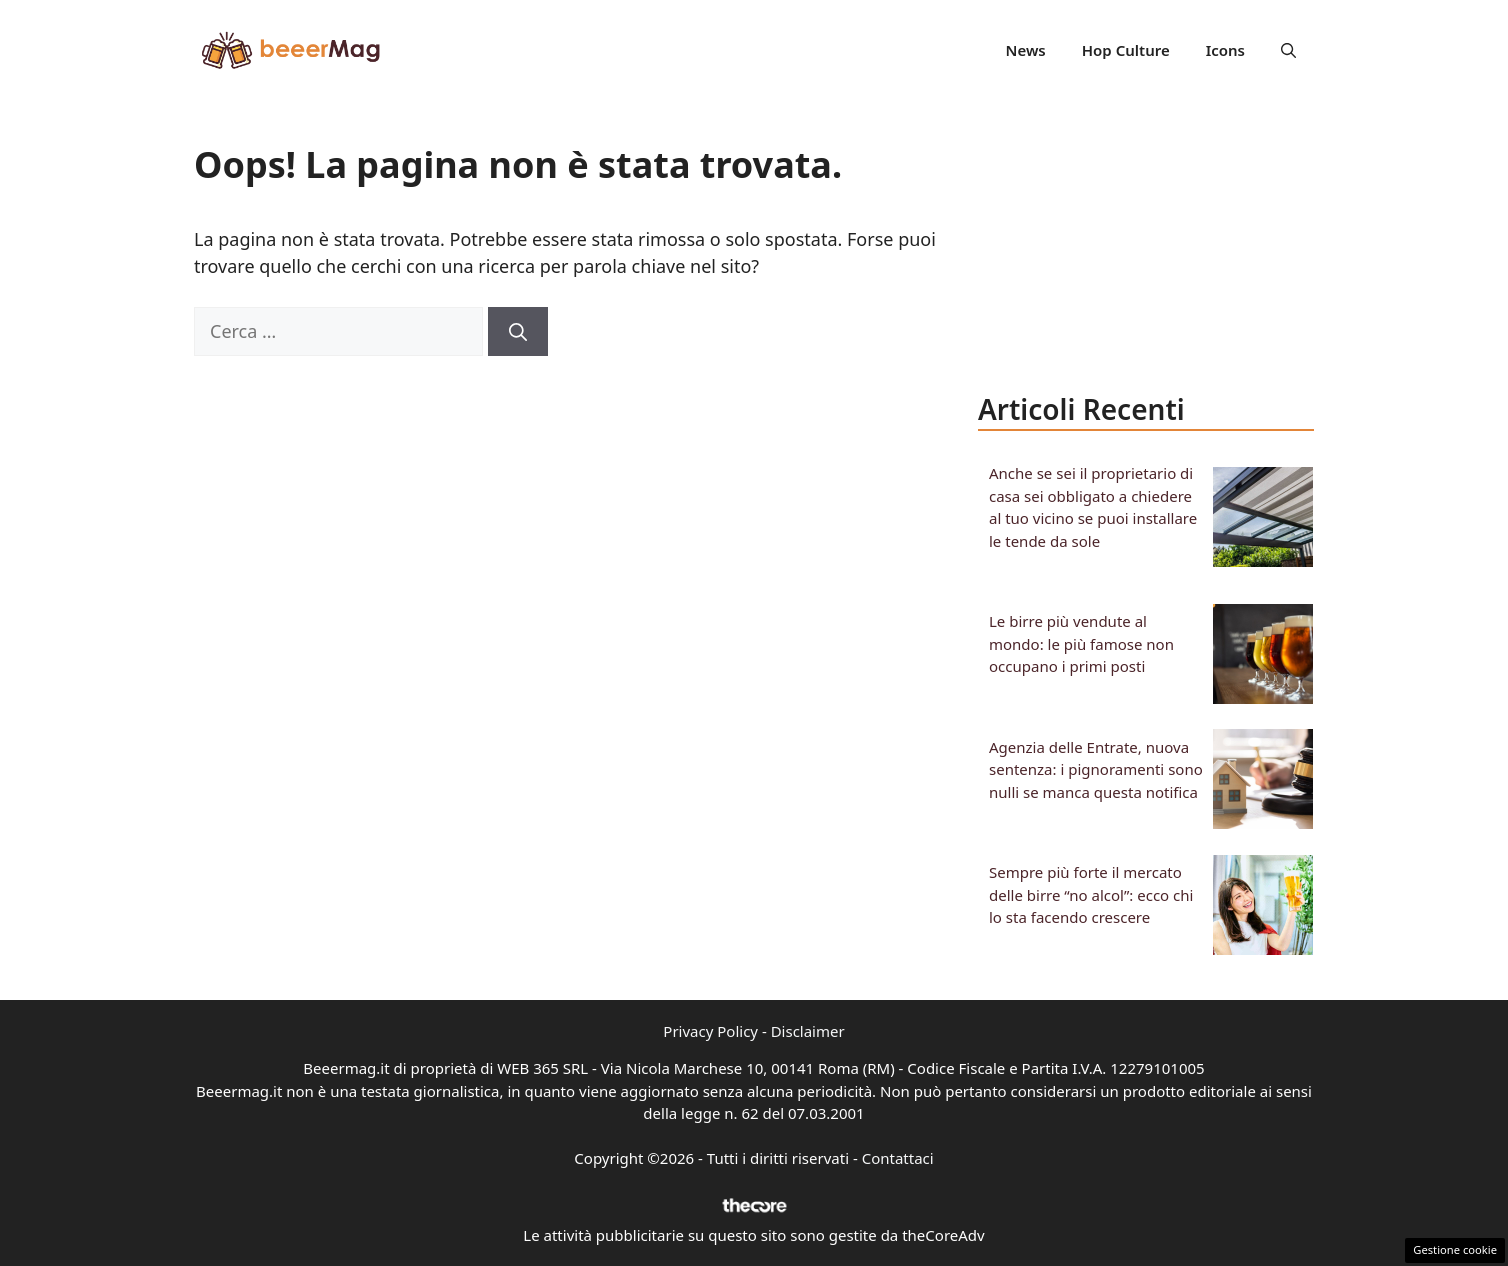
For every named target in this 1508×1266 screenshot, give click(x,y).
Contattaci (898, 1158)
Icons (1225, 50)
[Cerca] (518, 331)
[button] (1288, 50)
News (1026, 50)
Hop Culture (1126, 50)
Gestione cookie (1455, 1249)
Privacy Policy (710, 1031)
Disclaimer (808, 1031)
